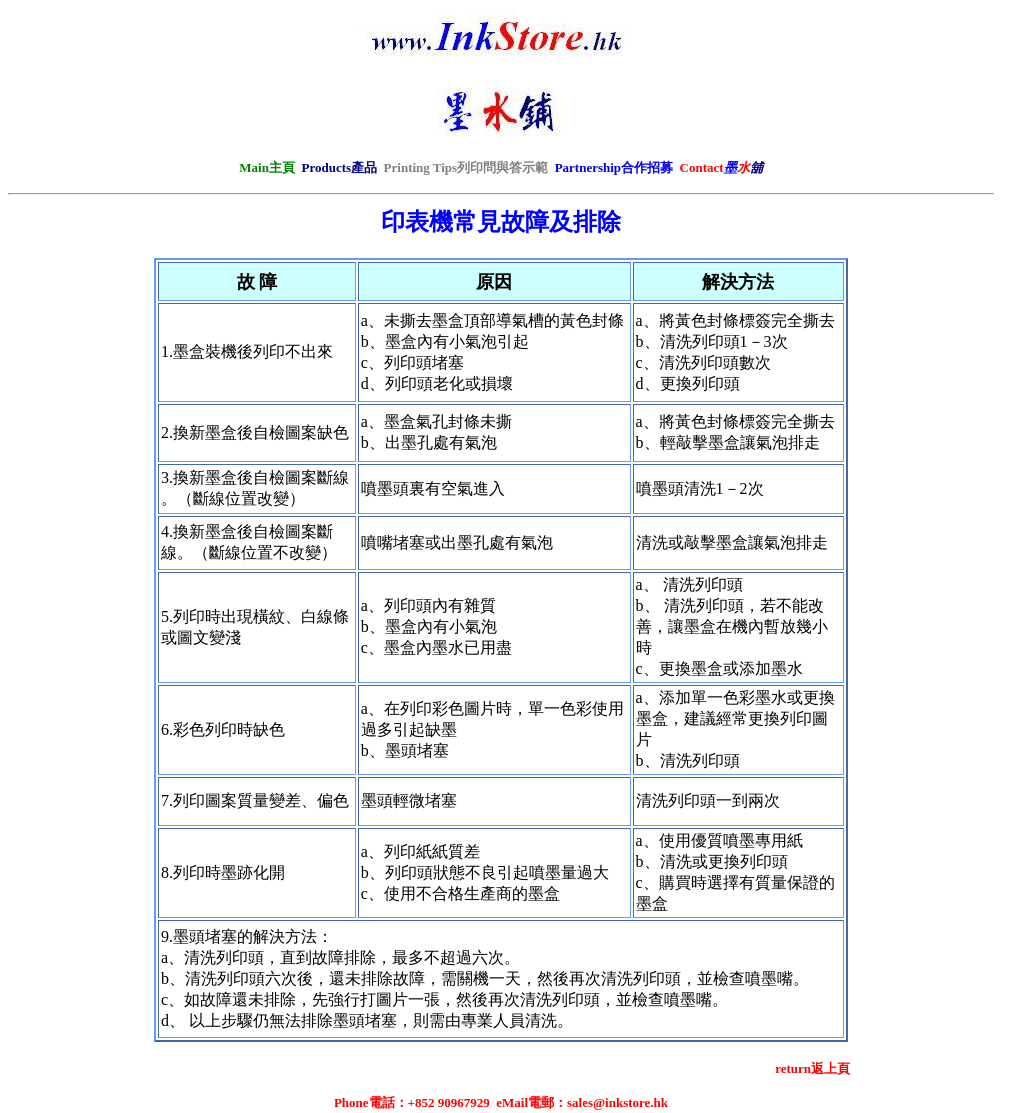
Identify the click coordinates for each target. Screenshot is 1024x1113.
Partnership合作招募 (614, 167)
